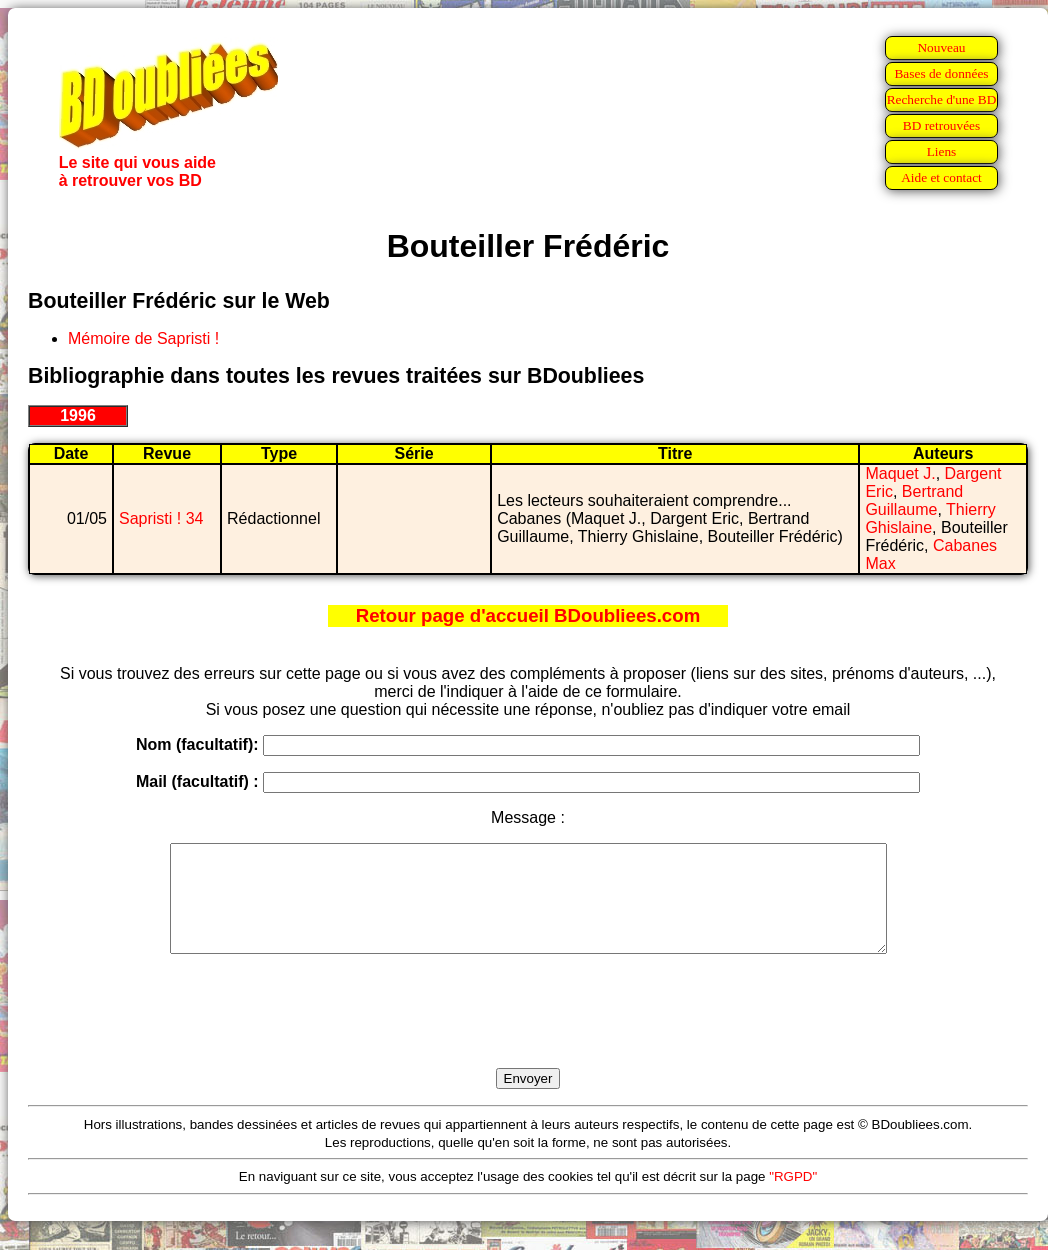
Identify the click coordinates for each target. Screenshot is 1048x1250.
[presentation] (528, 1034)
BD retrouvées (941, 125)
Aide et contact (941, 177)
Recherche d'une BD (942, 99)
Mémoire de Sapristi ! (143, 338)
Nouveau (941, 47)
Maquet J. (900, 473)
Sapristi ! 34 (161, 518)
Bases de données (941, 73)
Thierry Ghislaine (930, 518)
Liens (942, 151)
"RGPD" (793, 1197)
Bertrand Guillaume (914, 500)
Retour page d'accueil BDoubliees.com (528, 615)
